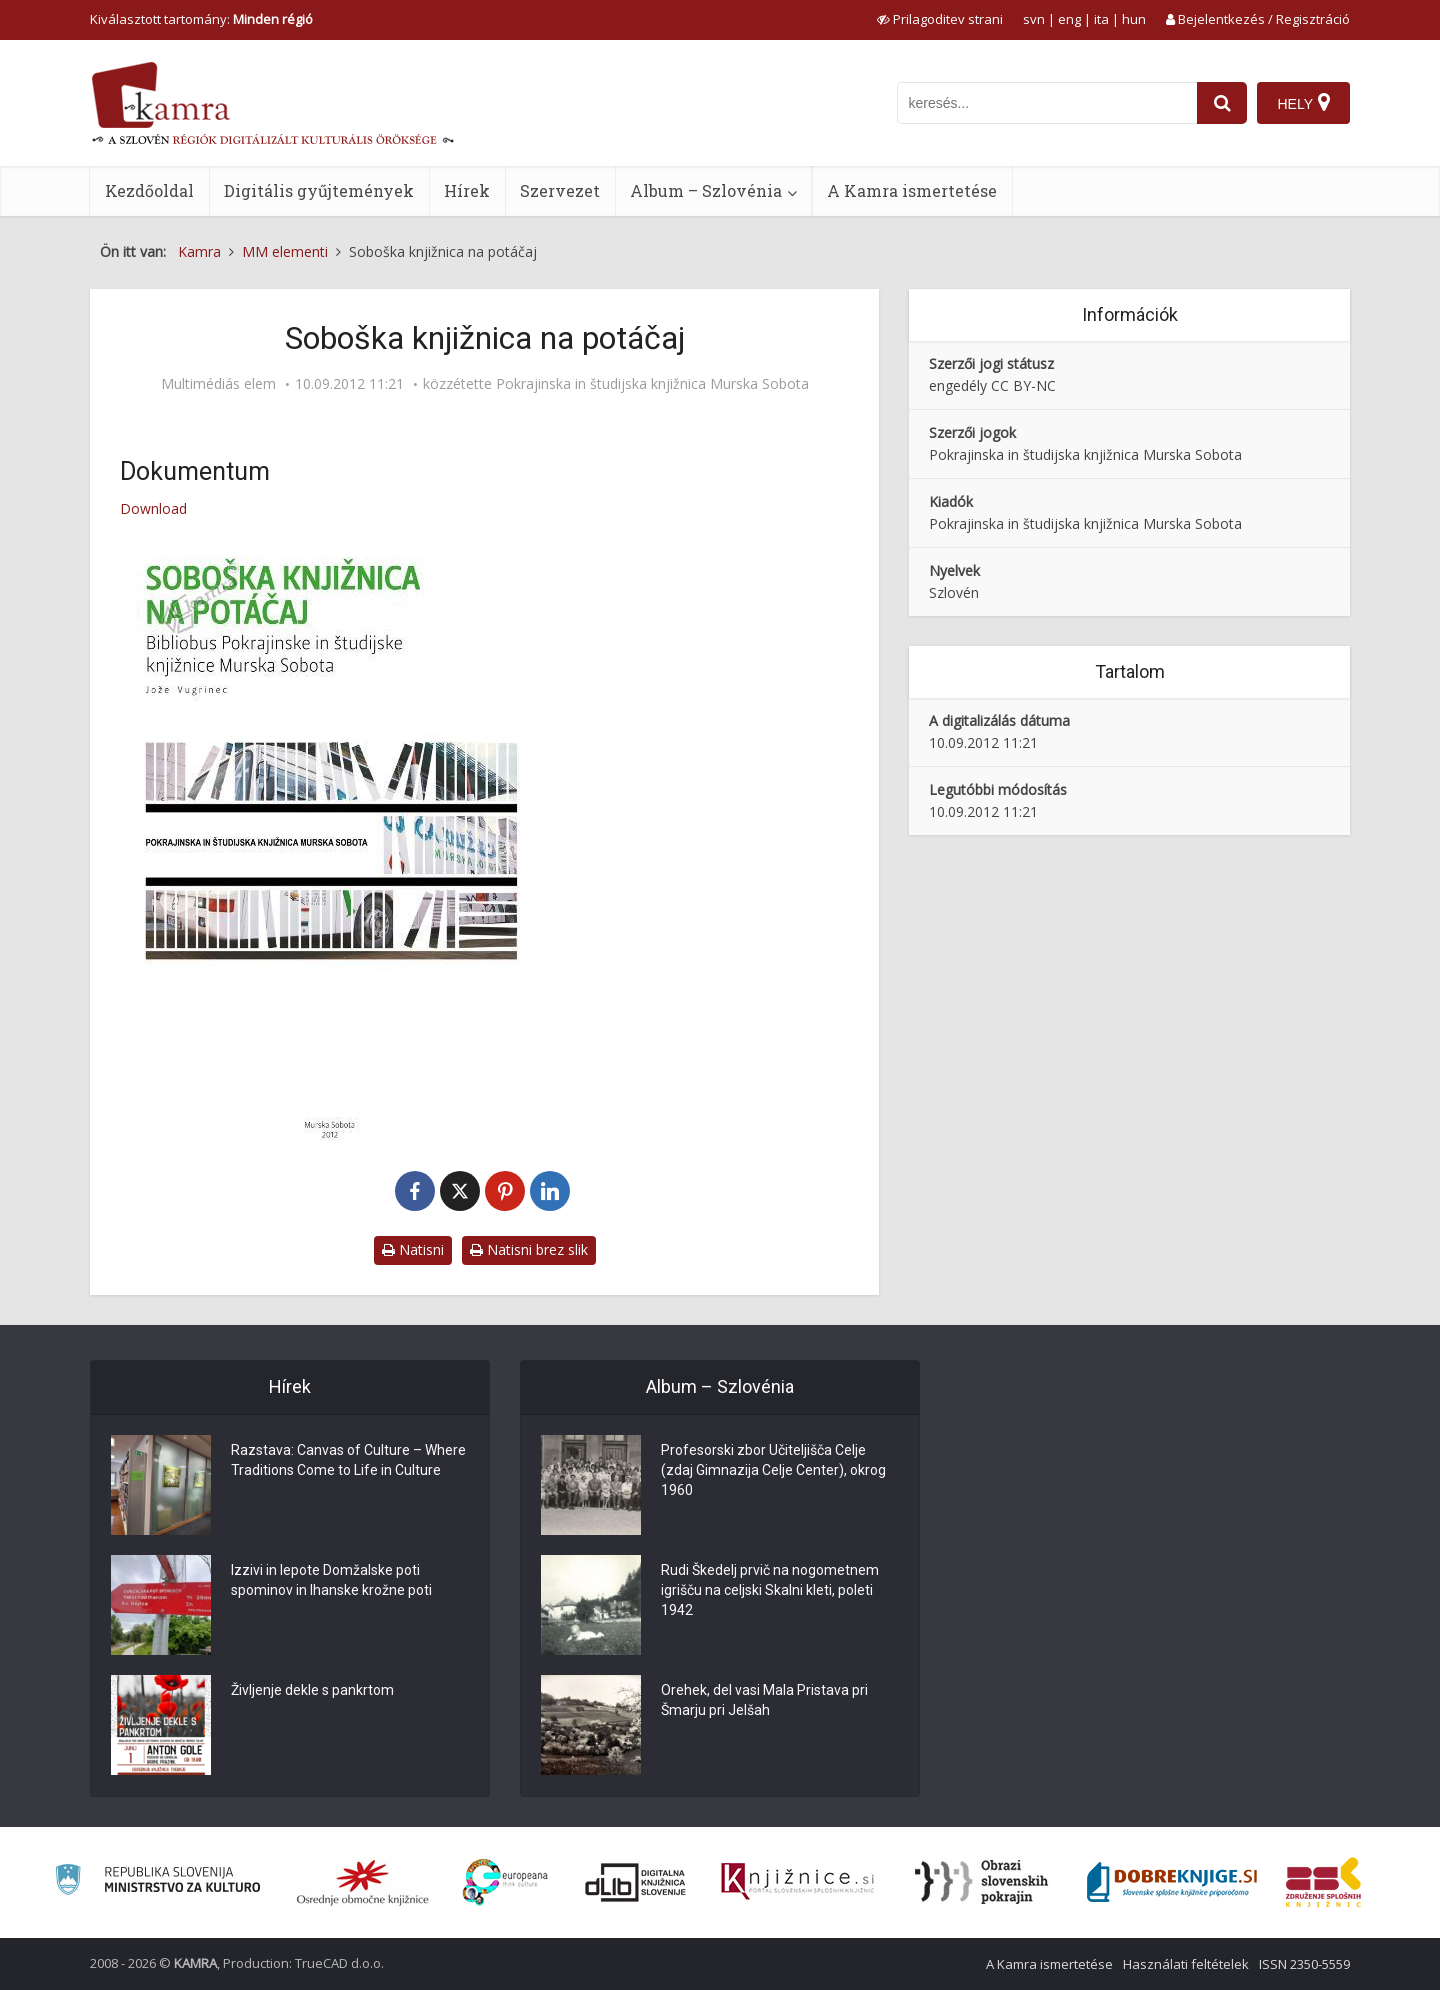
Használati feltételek (1186, 1964)
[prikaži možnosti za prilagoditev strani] (940, 19)
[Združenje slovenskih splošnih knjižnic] (797, 1882)
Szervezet (560, 190)
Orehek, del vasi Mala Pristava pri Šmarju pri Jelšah (764, 1700)
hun (1134, 19)
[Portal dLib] (636, 1882)
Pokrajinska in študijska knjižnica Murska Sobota (652, 384)
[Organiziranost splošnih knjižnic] (363, 1882)
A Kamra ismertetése (912, 190)
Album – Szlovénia (706, 190)
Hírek (467, 190)
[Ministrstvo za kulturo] (157, 1882)
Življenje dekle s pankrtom (312, 1690)
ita (1101, 19)
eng (1069, 19)
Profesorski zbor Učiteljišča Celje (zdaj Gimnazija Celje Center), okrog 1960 (773, 1470)
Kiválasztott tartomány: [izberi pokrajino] (201, 19)
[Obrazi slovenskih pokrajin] (981, 1882)
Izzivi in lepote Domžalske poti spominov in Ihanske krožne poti (331, 1580)
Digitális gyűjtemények (319, 190)
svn (1034, 19)
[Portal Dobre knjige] (1172, 1882)
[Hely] (1303, 103)
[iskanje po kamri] (1047, 103)
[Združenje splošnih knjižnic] (1323, 1882)
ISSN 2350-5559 (1304, 1964)
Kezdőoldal (149, 190)
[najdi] (1222, 103)
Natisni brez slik (529, 1249)
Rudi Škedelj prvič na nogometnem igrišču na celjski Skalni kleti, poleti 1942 (770, 1590)
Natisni (413, 1249)
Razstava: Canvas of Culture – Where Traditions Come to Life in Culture (348, 1460)
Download (153, 508)
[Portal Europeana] (505, 1882)
